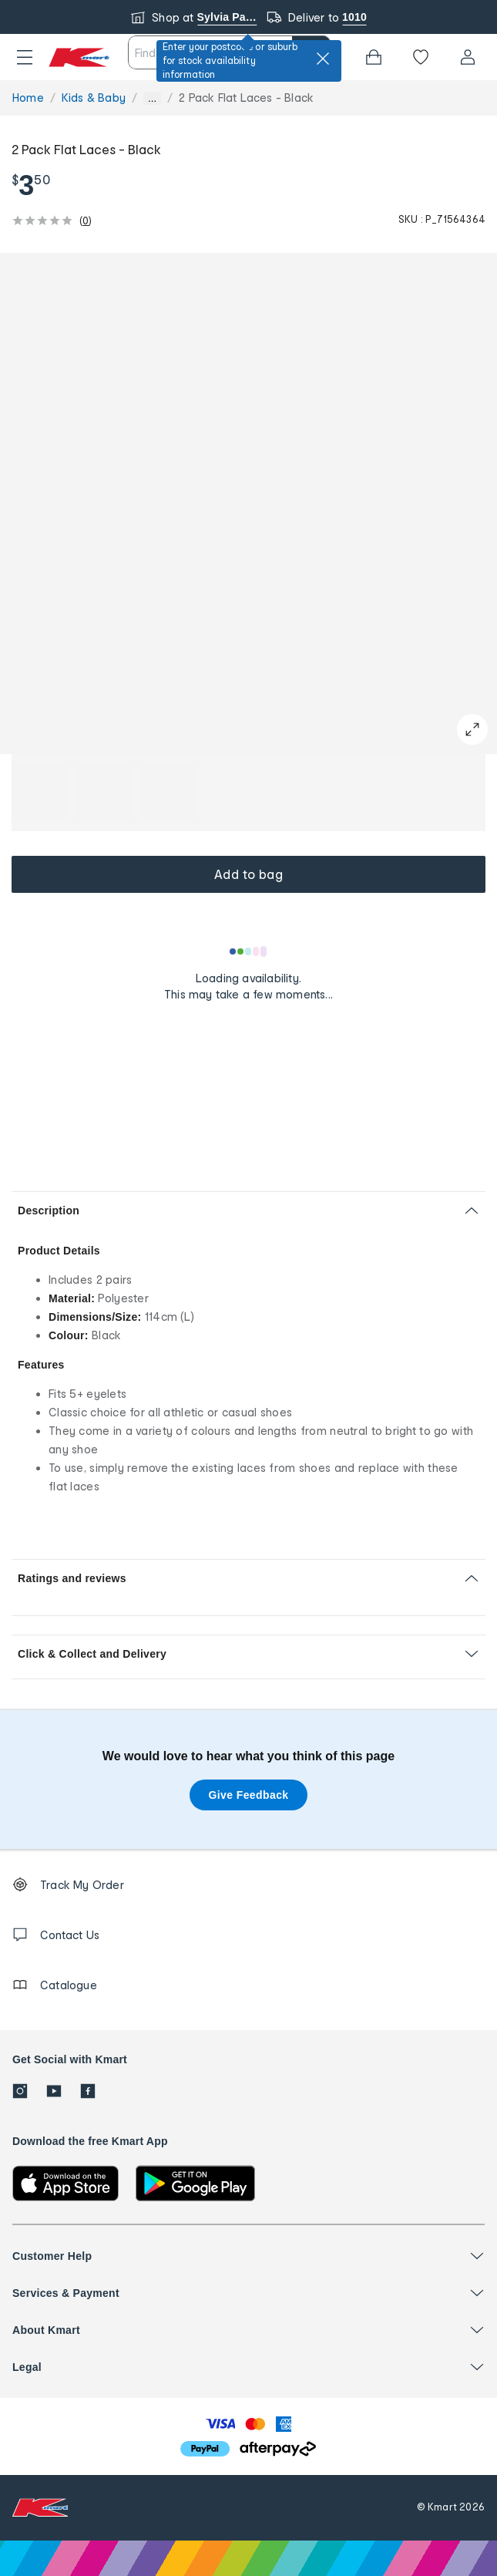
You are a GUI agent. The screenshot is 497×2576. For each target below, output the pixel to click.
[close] (322, 58)
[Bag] (373, 57)
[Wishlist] (420, 57)
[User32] (467, 57)
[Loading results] (249, 951)
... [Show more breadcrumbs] (152, 98)
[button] (25, 57)
